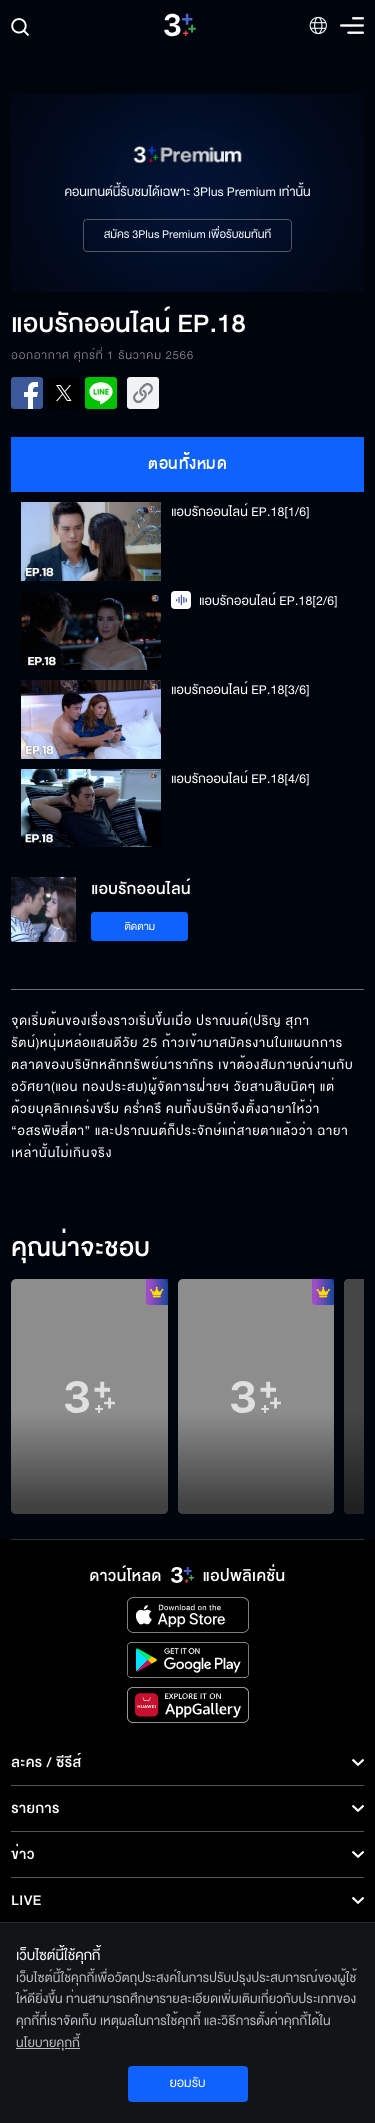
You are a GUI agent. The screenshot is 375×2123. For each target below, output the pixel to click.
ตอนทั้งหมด (187, 464)
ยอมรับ (187, 2083)
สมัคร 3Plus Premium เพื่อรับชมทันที (187, 235)
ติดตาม (139, 926)
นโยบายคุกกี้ (48, 2043)
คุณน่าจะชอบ (80, 1249)
